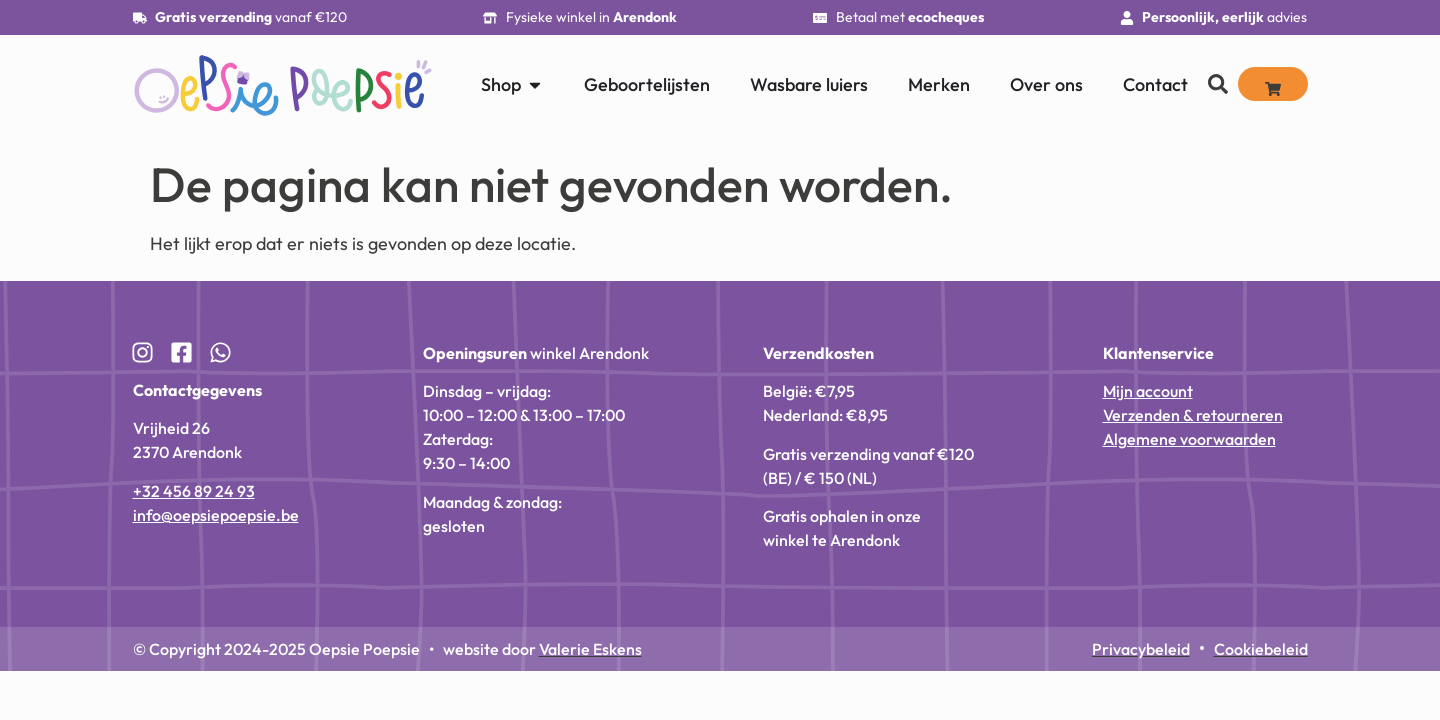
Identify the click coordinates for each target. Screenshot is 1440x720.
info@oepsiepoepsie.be (216, 515)
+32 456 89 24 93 (194, 491)
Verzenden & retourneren (1193, 415)
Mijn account (1148, 391)
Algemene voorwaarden (1189, 439)
